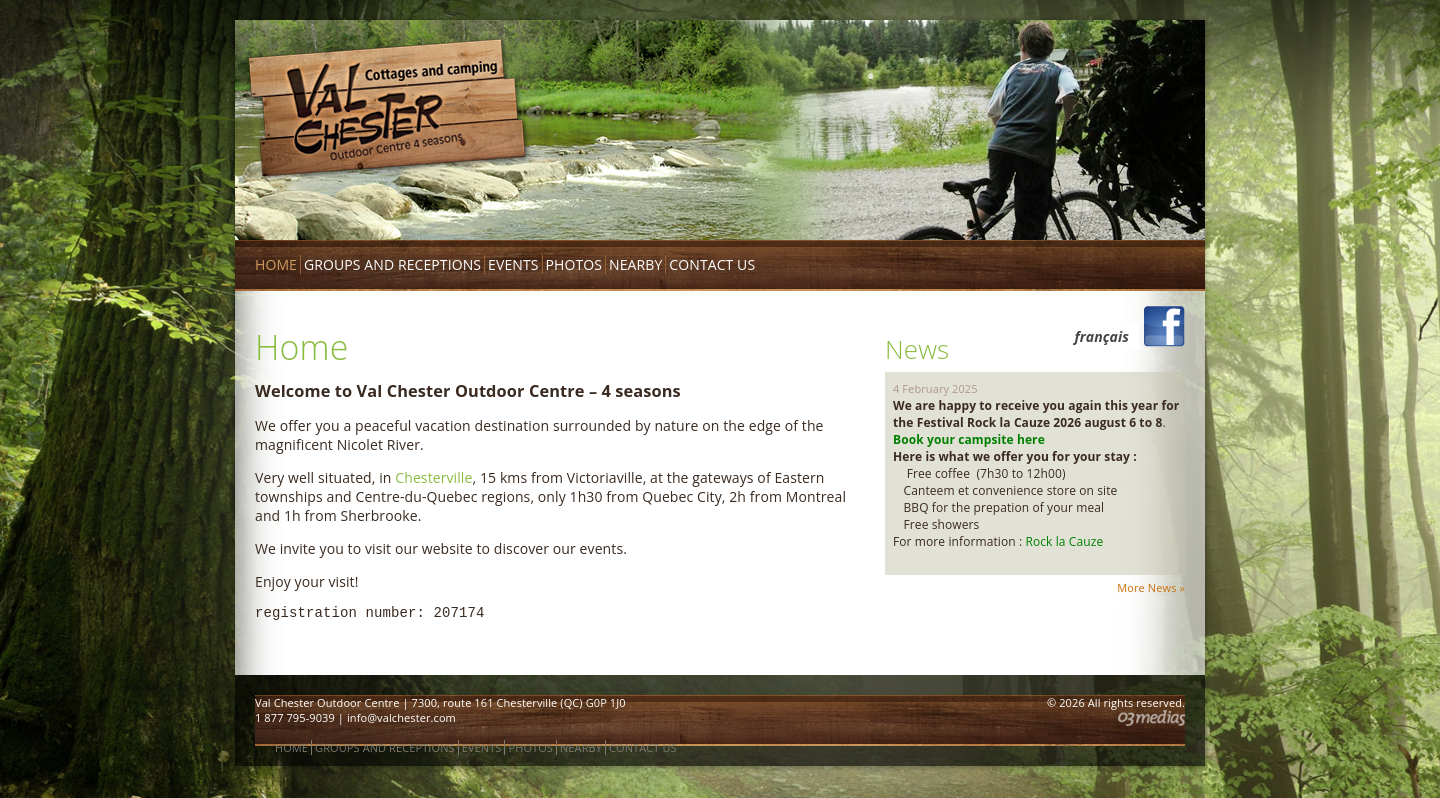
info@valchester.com (401, 717)
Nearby (635, 264)
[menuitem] (1097, 337)
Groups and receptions (392, 264)
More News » (1151, 587)
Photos (574, 264)
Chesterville (433, 477)
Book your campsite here (970, 439)
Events (513, 264)
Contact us (712, 264)
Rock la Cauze (1064, 541)
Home (276, 264)
